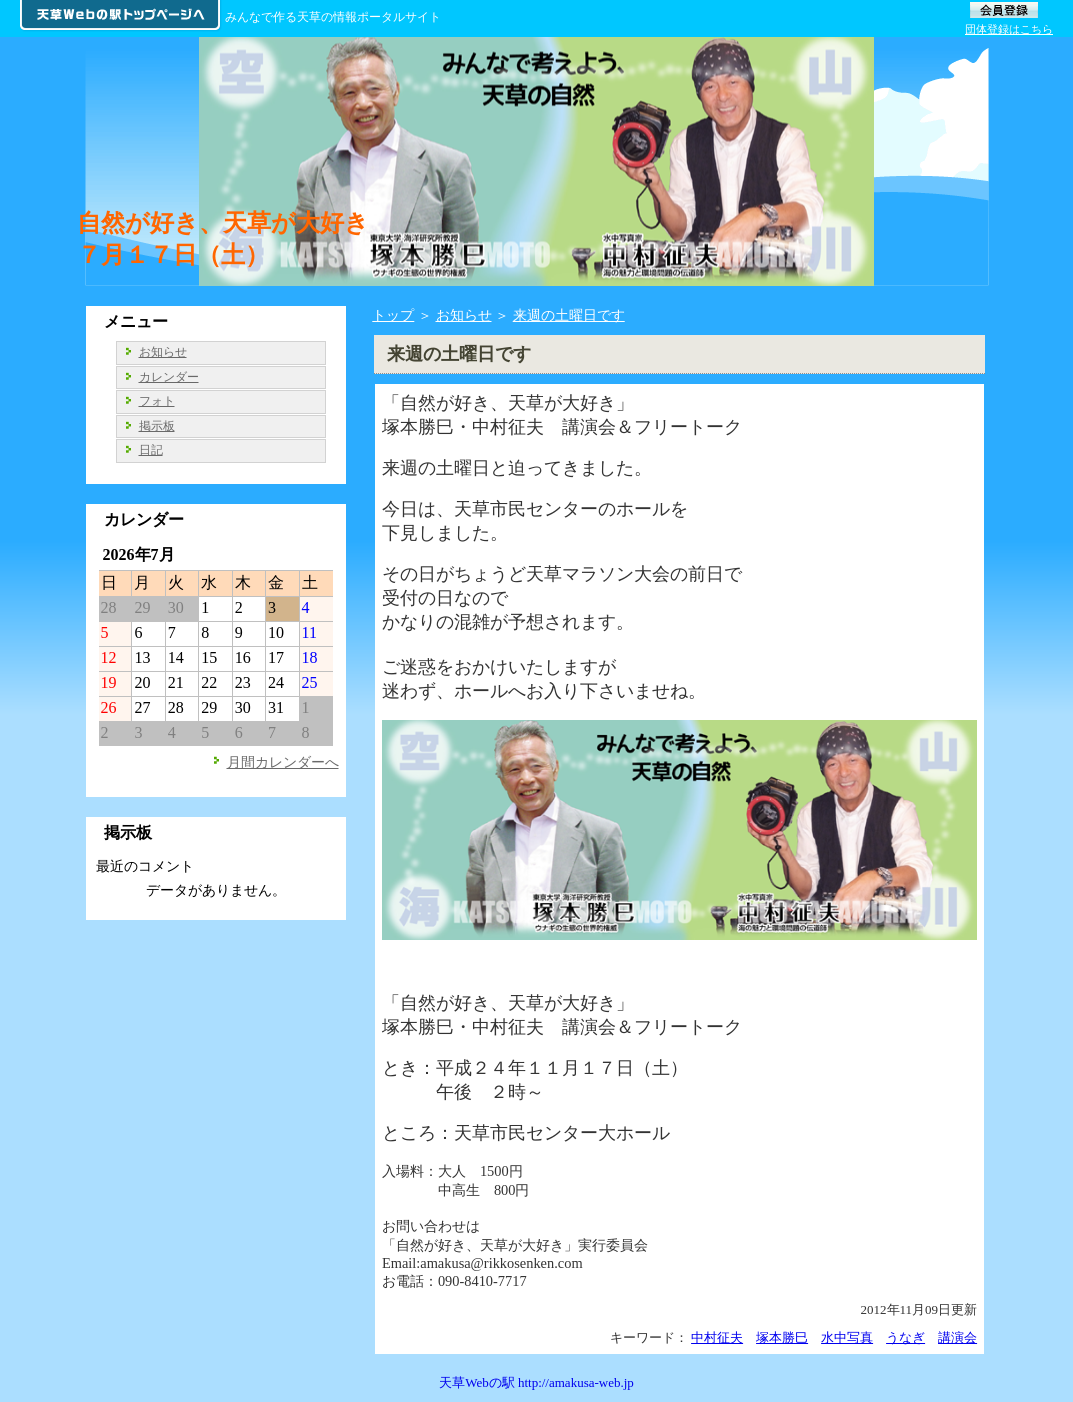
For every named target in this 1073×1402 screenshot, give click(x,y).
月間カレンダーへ (283, 762)
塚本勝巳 (782, 1337)
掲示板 (157, 426)
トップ (393, 315)
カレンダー (169, 377)
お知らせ (464, 315)
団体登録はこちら (1009, 29)
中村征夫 (717, 1337)
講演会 (957, 1337)
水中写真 (847, 1337)
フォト (157, 401)
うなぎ (905, 1337)
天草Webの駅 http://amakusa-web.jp (536, 1382)
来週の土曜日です (569, 315)
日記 (151, 450)
